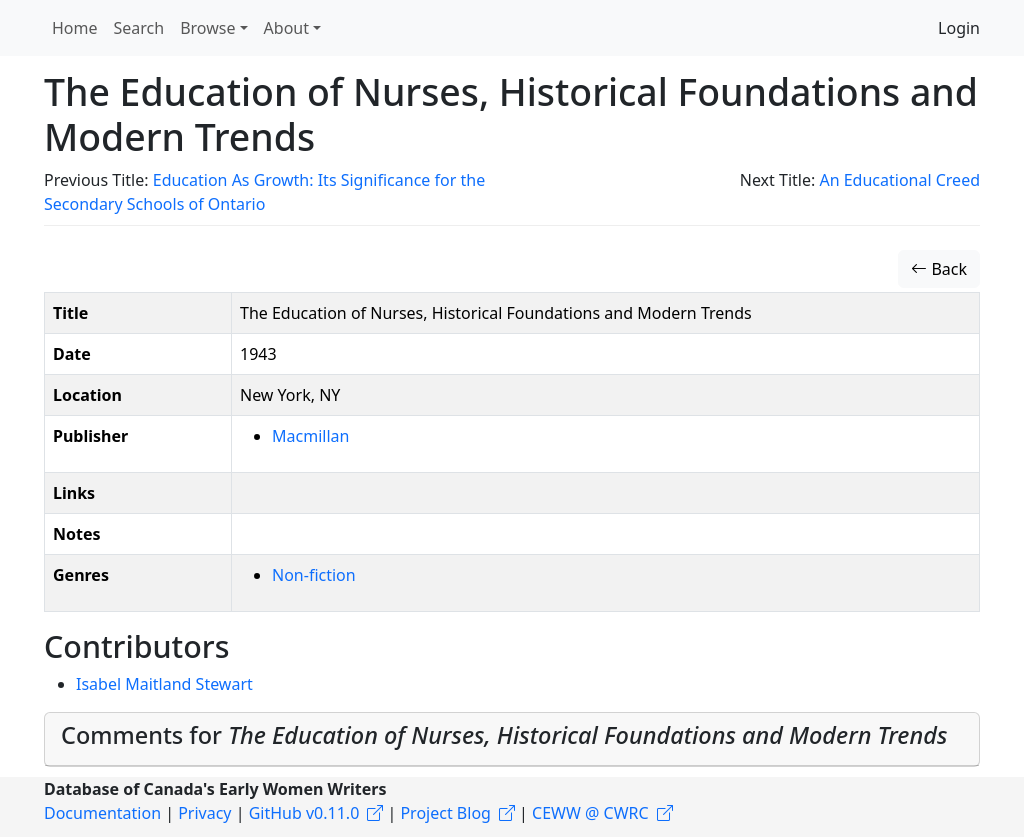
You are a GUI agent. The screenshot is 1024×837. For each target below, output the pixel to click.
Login (959, 28)
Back (939, 269)
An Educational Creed (899, 180)
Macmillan (310, 436)
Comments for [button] (504, 735)
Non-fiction (314, 575)
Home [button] (75, 28)
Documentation (102, 813)
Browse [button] (207, 28)
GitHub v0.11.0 (304, 813)
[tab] (512, 739)
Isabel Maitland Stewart (164, 684)
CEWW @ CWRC (590, 813)
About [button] (286, 28)
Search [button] (139, 28)
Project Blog (445, 813)
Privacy (204, 813)
